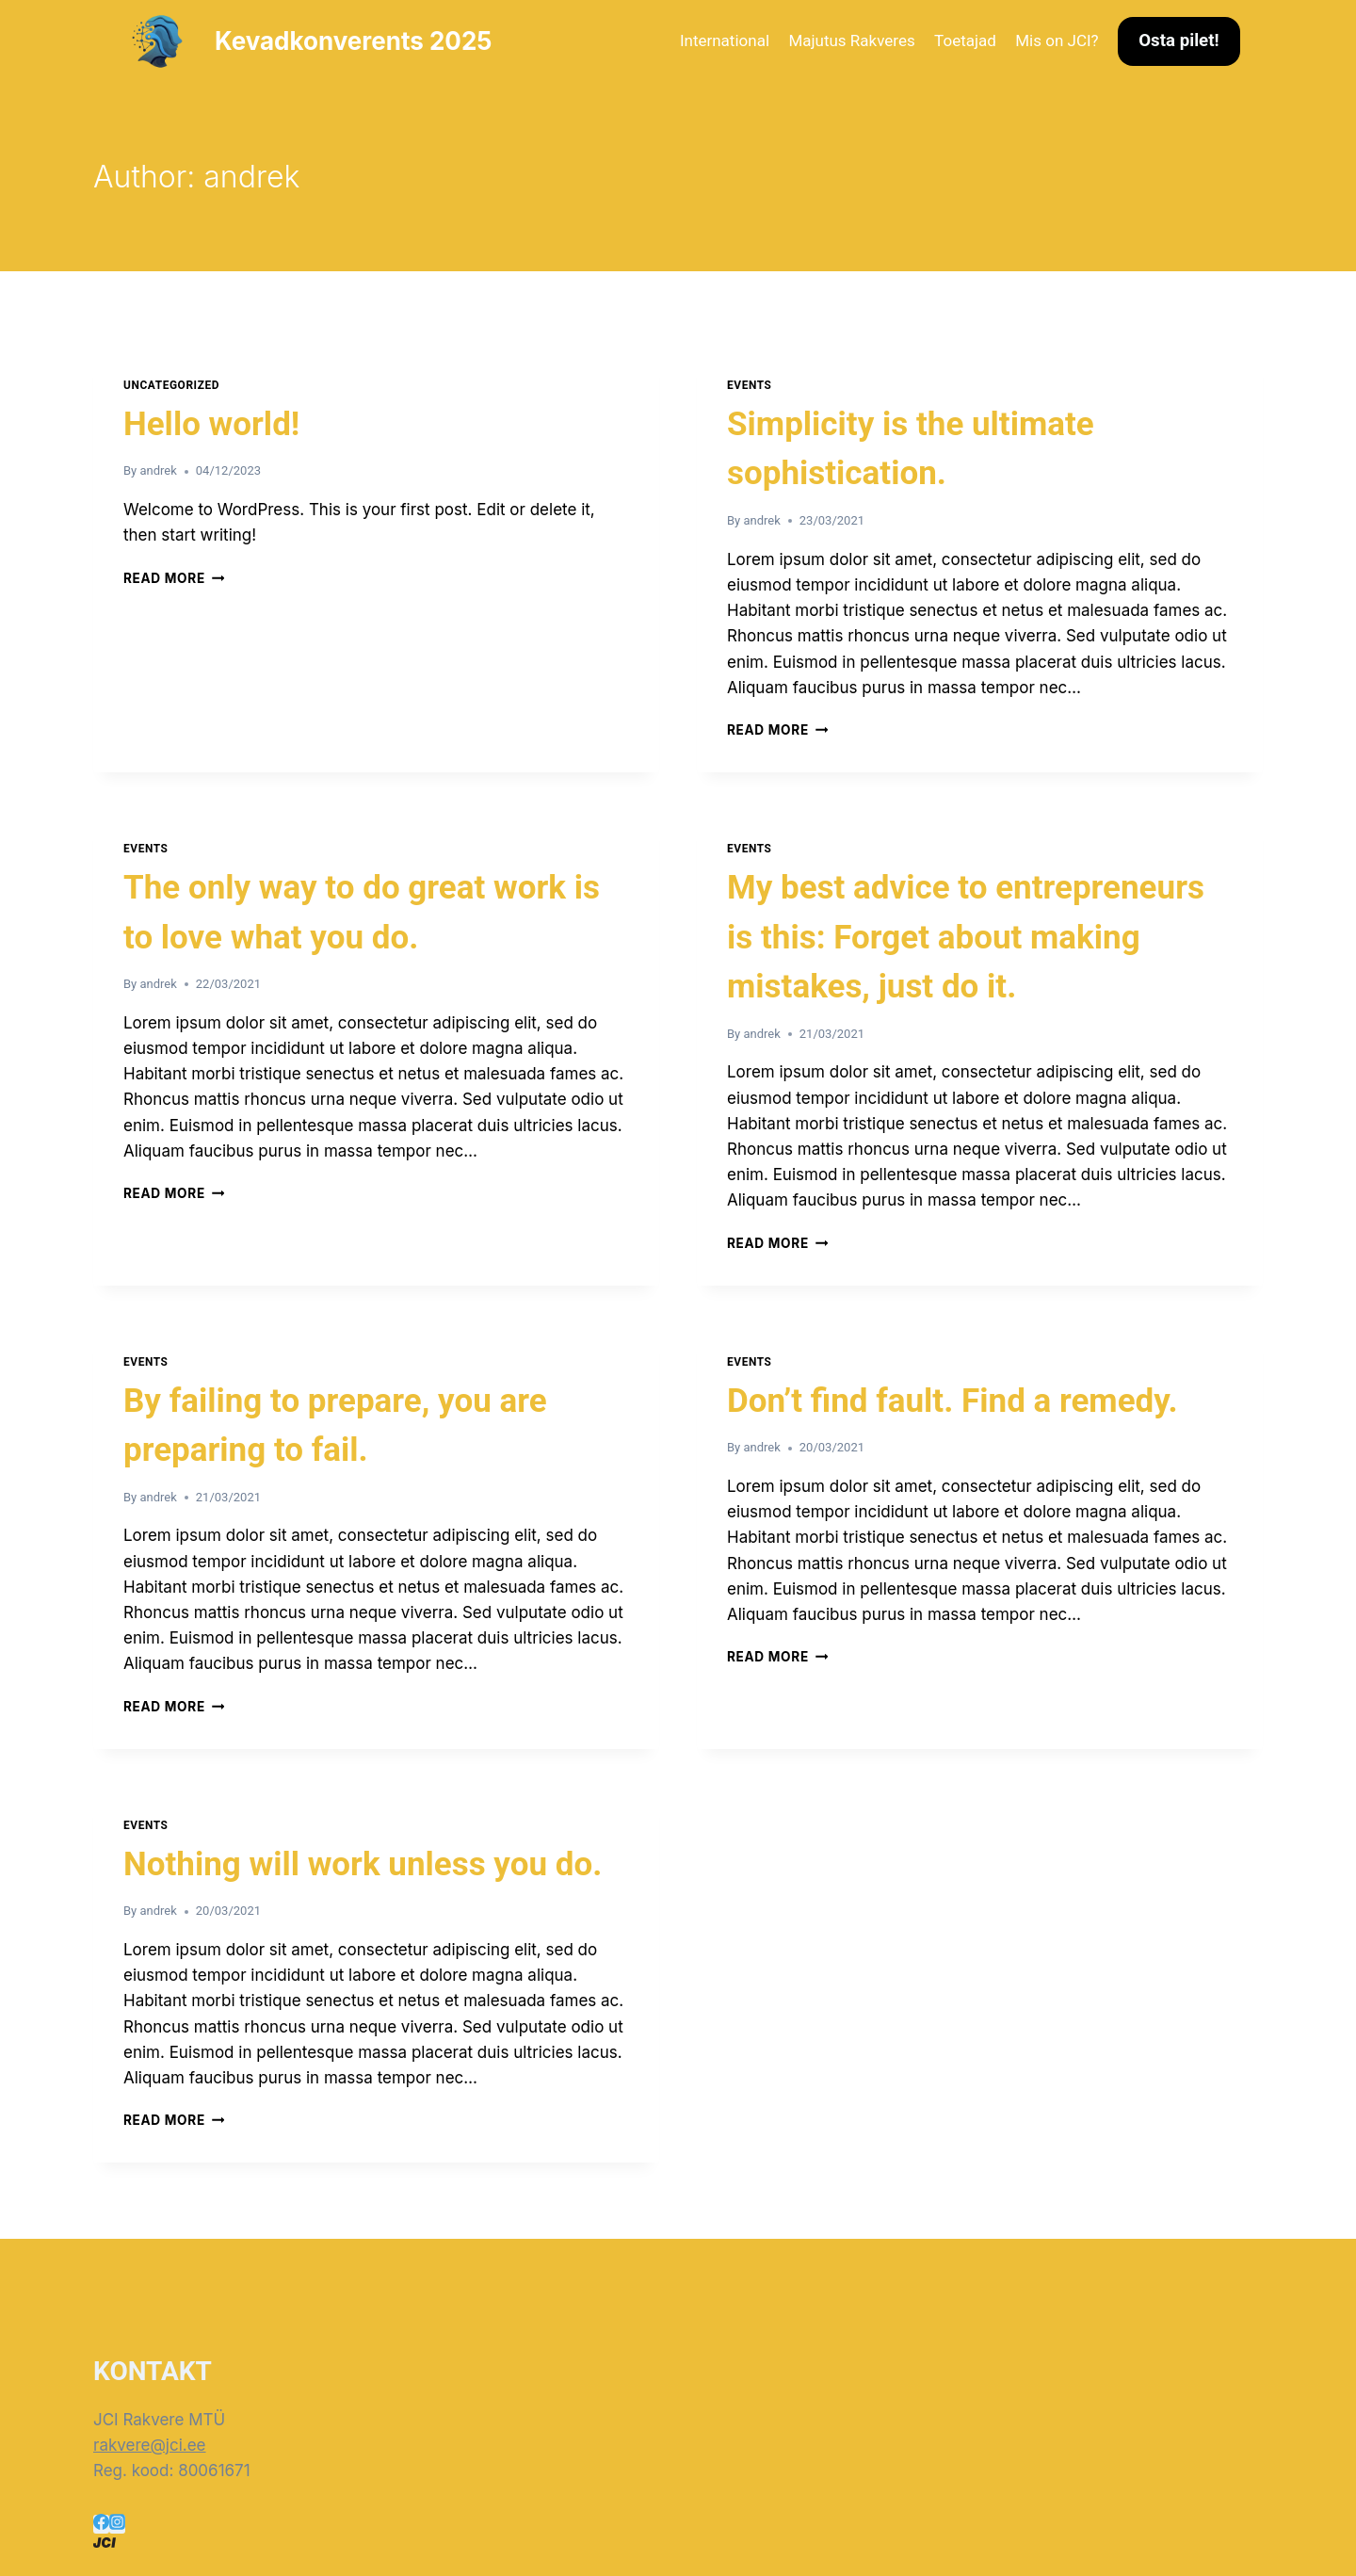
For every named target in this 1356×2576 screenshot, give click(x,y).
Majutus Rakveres (851, 40)
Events (749, 385)
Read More (173, 578)
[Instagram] (117, 2524)
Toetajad (965, 40)
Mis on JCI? (1056, 40)
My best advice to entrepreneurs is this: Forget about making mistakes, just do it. (965, 937)
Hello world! (211, 424)
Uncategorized (171, 385)
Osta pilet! (1178, 40)
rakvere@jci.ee (149, 2445)
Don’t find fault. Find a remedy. (952, 1401)
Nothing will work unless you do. (362, 1864)
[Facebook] (101, 2524)
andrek (157, 470)
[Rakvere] (678, 2542)
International (724, 40)
